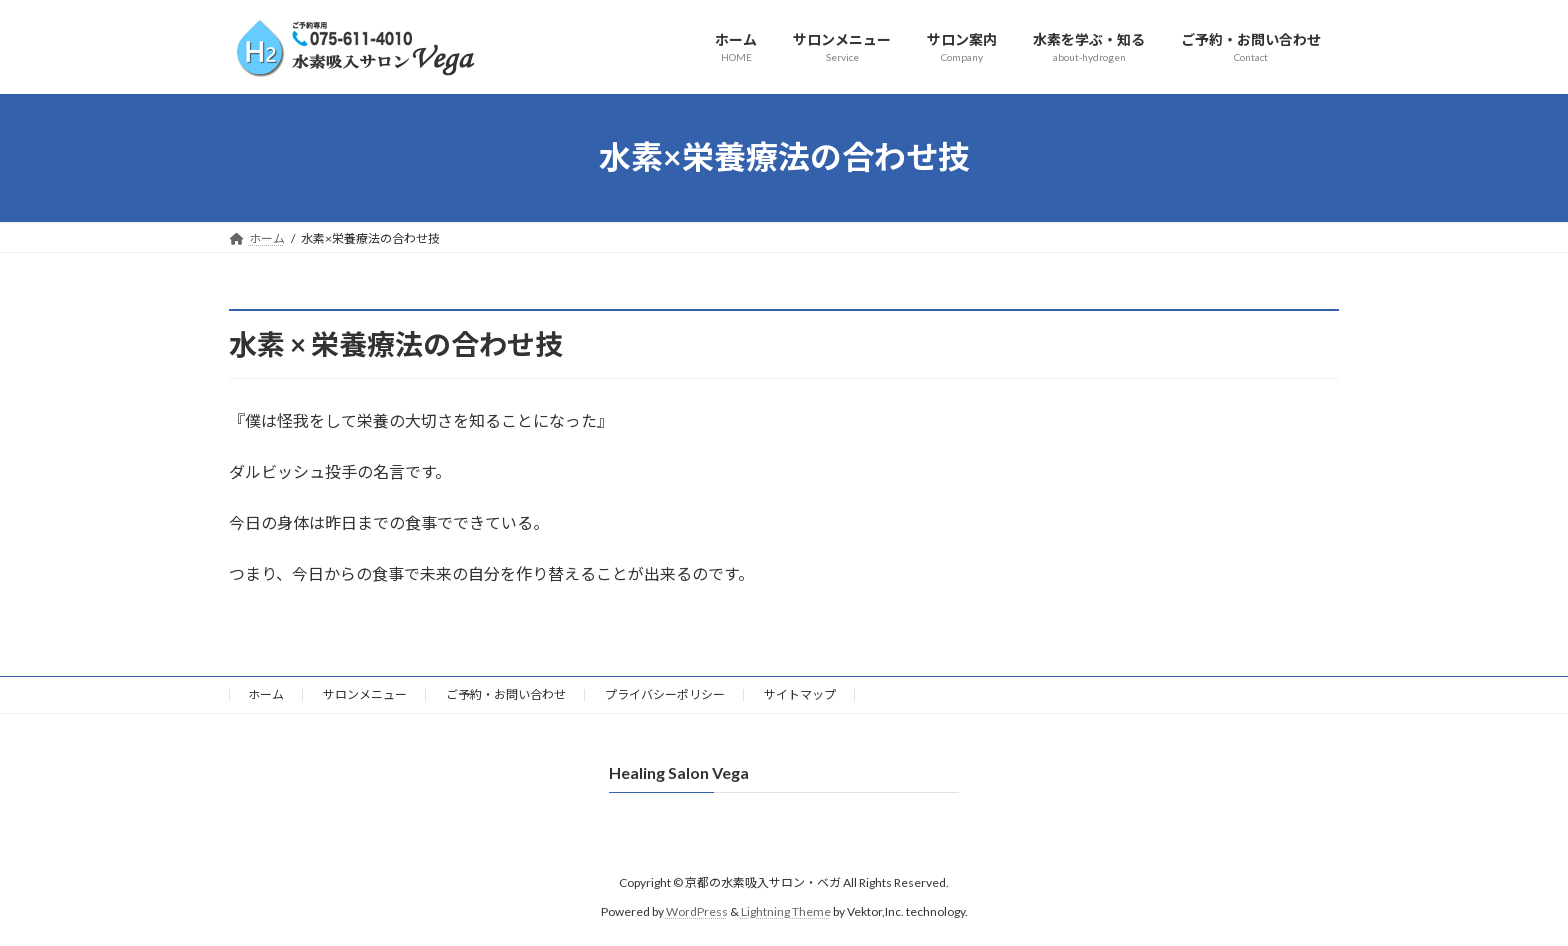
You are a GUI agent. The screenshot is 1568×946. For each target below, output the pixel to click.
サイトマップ (800, 694)
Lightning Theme (786, 910)
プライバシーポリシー (665, 694)
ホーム (266, 694)
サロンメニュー (365, 694)
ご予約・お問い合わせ (506, 694)
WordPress (697, 910)
